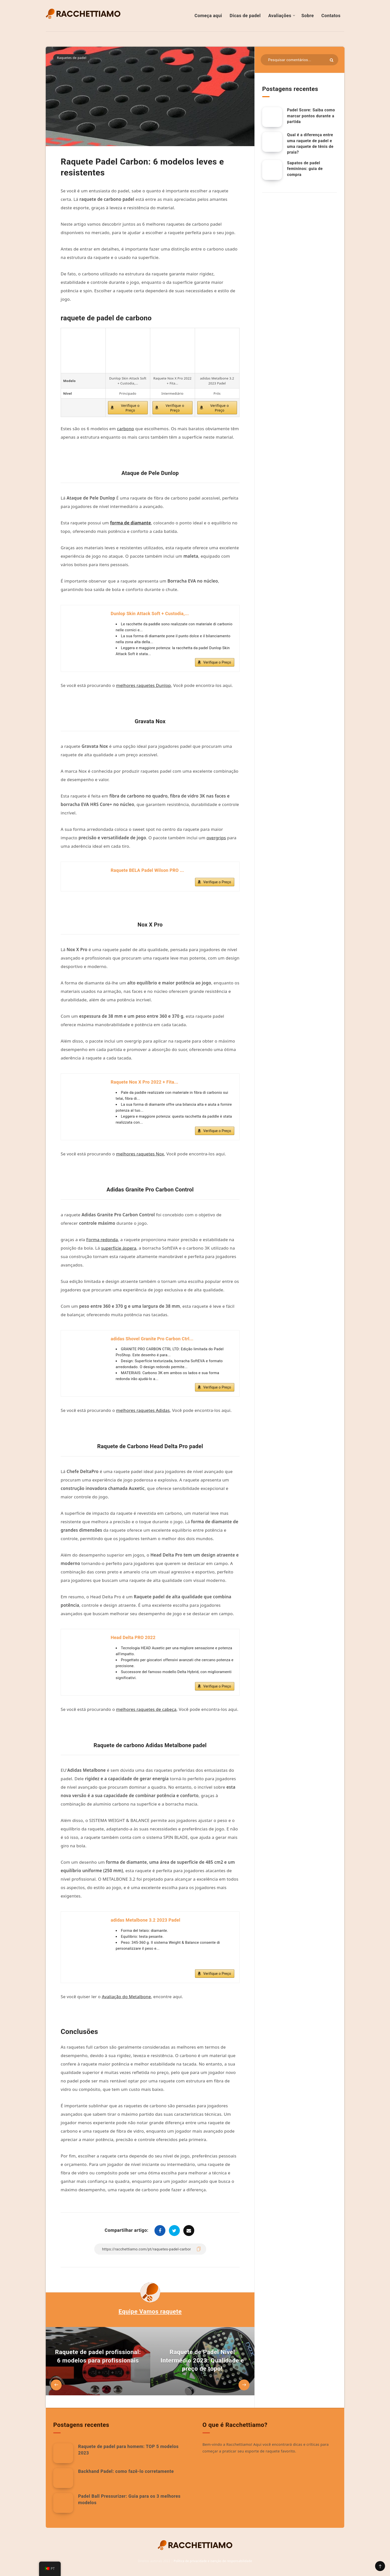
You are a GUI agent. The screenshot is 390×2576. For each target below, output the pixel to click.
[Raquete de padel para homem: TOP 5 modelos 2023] (63, 2453)
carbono (125, 428)
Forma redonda (102, 1239)
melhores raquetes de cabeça (146, 1709)
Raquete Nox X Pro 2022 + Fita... (144, 1082)
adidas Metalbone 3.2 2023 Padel (145, 1920)
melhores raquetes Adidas (143, 1410)
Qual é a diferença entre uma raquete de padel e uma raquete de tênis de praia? (310, 143)
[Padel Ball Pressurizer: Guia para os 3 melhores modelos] (63, 2503)
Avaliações (279, 15)
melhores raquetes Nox (140, 1154)
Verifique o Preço (130, 408)
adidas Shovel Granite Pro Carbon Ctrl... (152, 1338)
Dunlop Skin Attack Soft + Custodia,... (150, 613)
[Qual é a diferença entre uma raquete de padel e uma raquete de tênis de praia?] (272, 142)
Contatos (331, 15)
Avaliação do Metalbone (126, 1996)
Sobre (307, 15)
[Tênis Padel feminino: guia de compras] (272, 170)
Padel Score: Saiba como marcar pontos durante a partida (311, 116)
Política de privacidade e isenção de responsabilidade (213, 2561)
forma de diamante (130, 523)
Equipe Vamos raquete (150, 2311)
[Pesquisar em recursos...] (299, 59)
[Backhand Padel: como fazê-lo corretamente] (63, 2478)
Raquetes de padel (71, 57)
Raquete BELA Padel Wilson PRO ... (147, 870)
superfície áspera (119, 1248)
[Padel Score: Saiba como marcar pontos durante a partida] (272, 117)
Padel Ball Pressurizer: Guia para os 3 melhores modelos (129, 2499)
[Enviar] (331, 60)
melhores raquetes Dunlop (143, 685)
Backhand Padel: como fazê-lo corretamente (126, 2471)
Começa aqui (208, 15)
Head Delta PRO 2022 (133, 1637)
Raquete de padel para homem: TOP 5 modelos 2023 (128, 2449)
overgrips (216, 838)
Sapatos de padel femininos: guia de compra (305, 169)
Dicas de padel (245, 15)
